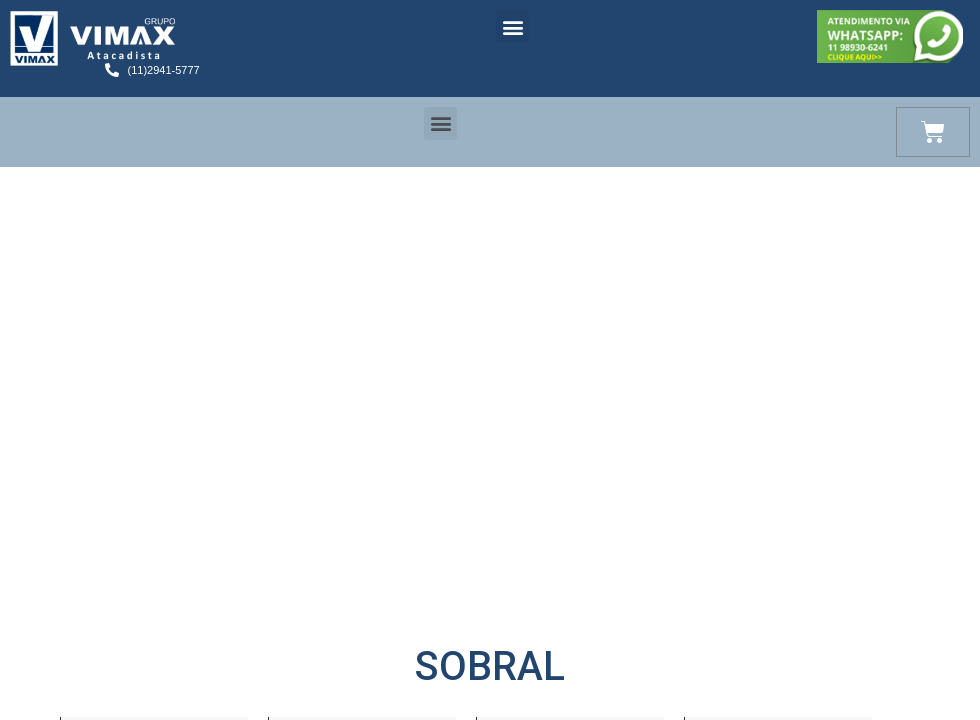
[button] (512, 26)
